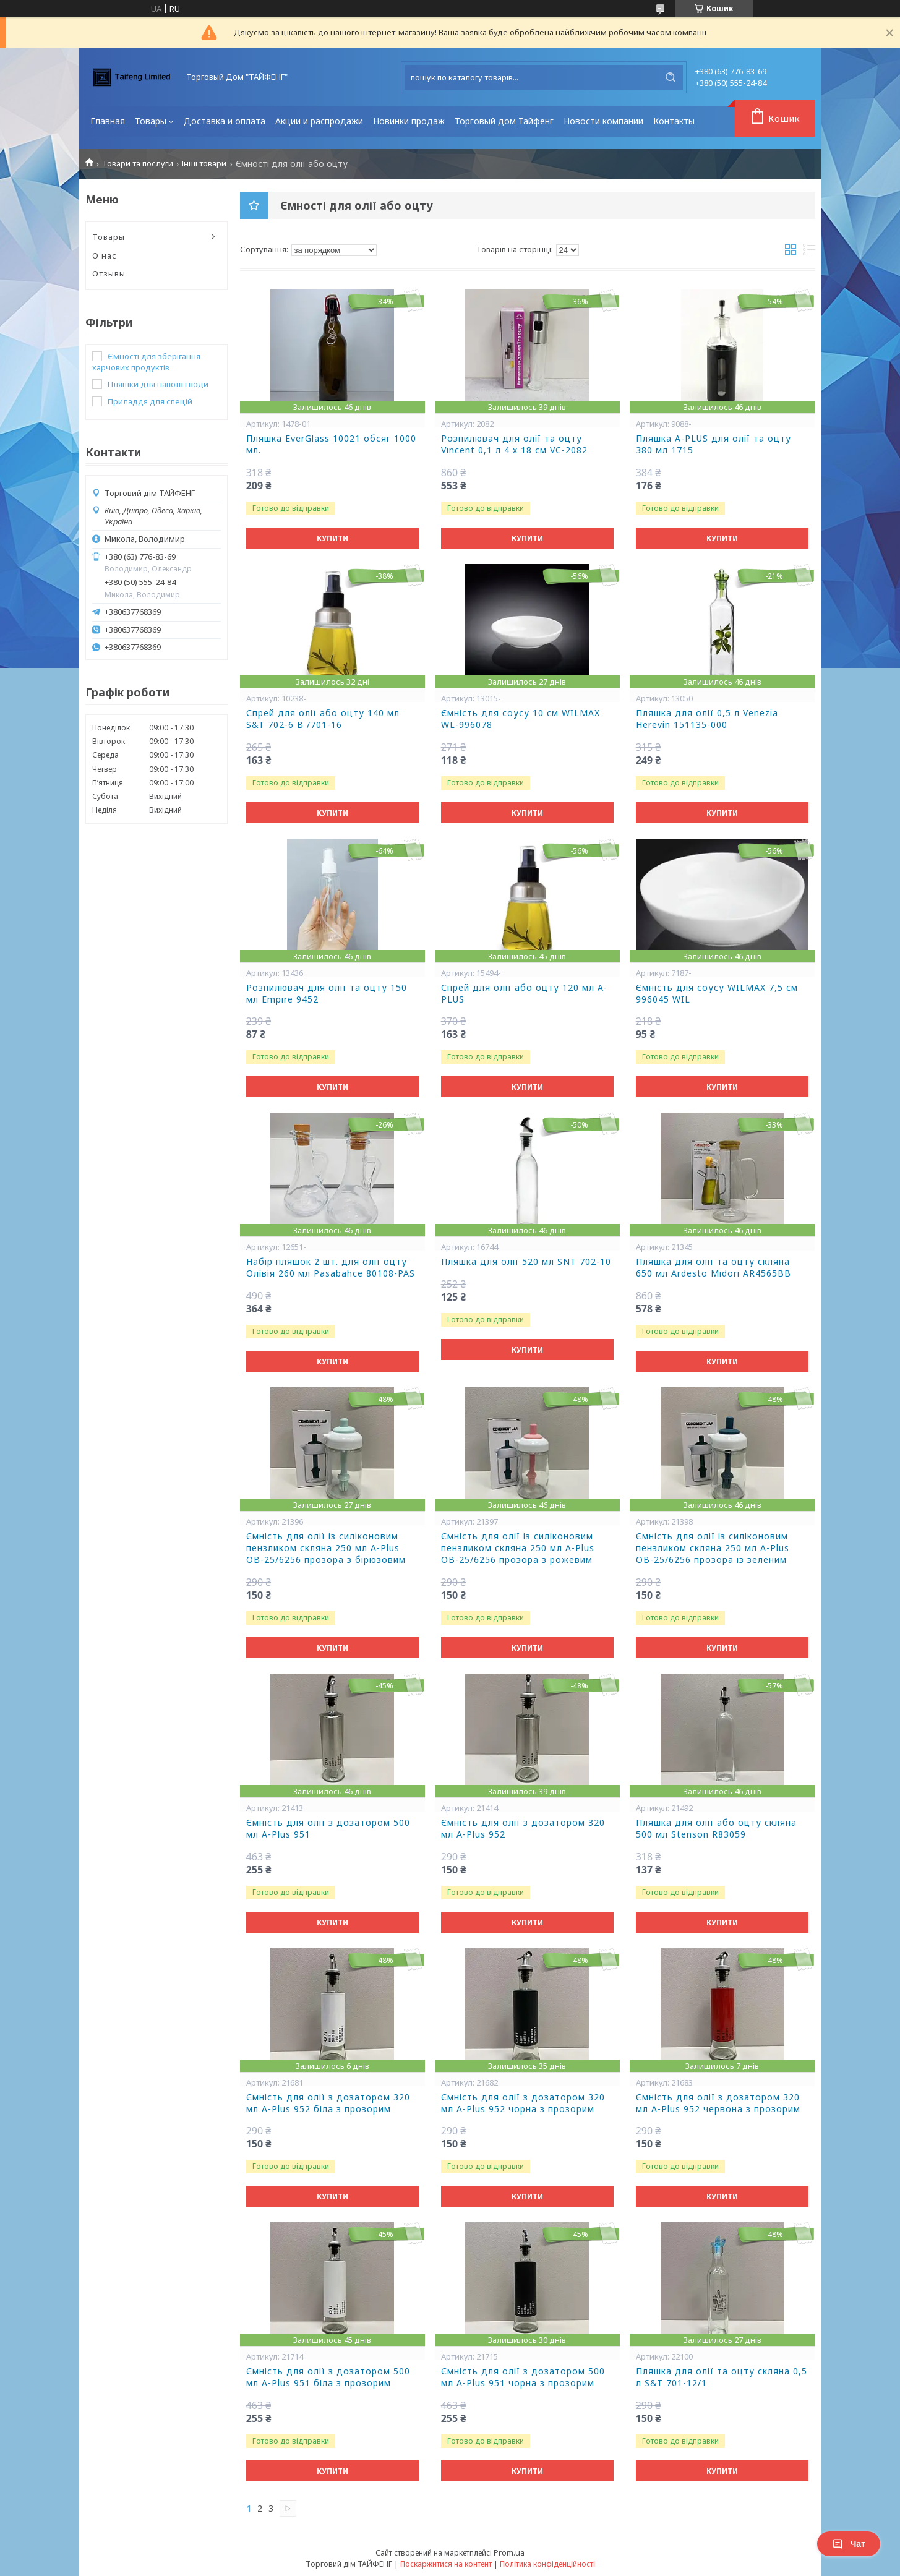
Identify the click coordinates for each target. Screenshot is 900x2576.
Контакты (674, 121)
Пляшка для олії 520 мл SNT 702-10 (526, 1261)
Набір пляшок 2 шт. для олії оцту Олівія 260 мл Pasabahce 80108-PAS (330, 1267)
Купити (332, 538)
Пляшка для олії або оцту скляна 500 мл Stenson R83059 (716, 1828)
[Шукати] (670, 77)
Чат (848, 2543)
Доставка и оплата (224, 121)
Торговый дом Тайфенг (504, 121)
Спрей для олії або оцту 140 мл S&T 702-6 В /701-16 (323, 719)
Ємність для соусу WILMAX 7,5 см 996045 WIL (717, 993)
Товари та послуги (137, 163)
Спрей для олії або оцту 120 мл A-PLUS (524, 993)
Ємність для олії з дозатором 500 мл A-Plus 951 (328, 1828)
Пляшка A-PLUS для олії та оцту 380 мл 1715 (713, 444)
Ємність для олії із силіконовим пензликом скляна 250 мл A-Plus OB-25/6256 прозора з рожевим (517, 1548)
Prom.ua (509, 2552)
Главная (107, 121)
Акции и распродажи (319, 121)
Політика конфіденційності (547, 2564)
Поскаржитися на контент (446, 2564)
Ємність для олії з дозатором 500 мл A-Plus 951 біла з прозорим (328, 2377)
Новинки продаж (409, 121)
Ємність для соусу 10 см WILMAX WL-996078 (520, 719)
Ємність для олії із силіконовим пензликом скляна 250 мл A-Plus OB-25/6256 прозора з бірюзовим (326, 1548)
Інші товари (204, 163)
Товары (150, 121)
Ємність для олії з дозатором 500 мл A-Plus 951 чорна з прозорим (523, 2377)
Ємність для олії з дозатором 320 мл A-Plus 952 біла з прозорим (328, 2103)
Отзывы (109, 273)
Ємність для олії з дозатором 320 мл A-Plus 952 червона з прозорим (718, 2103)
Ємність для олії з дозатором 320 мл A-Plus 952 (523, 1828)
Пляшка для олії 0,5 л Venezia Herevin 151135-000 (707, 719)
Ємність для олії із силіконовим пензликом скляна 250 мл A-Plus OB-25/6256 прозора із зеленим (712, 1548)
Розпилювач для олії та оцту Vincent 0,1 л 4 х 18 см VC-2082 (514, 444)
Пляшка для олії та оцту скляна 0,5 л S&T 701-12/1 (721, 2377)
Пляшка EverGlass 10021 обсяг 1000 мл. (331, 444)
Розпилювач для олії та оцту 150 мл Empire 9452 (326, 993)
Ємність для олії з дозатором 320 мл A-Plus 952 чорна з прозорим (523, 2103)
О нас (104, 255)
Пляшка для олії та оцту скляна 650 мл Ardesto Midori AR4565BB (713, 1267)
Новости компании (603, 121)
